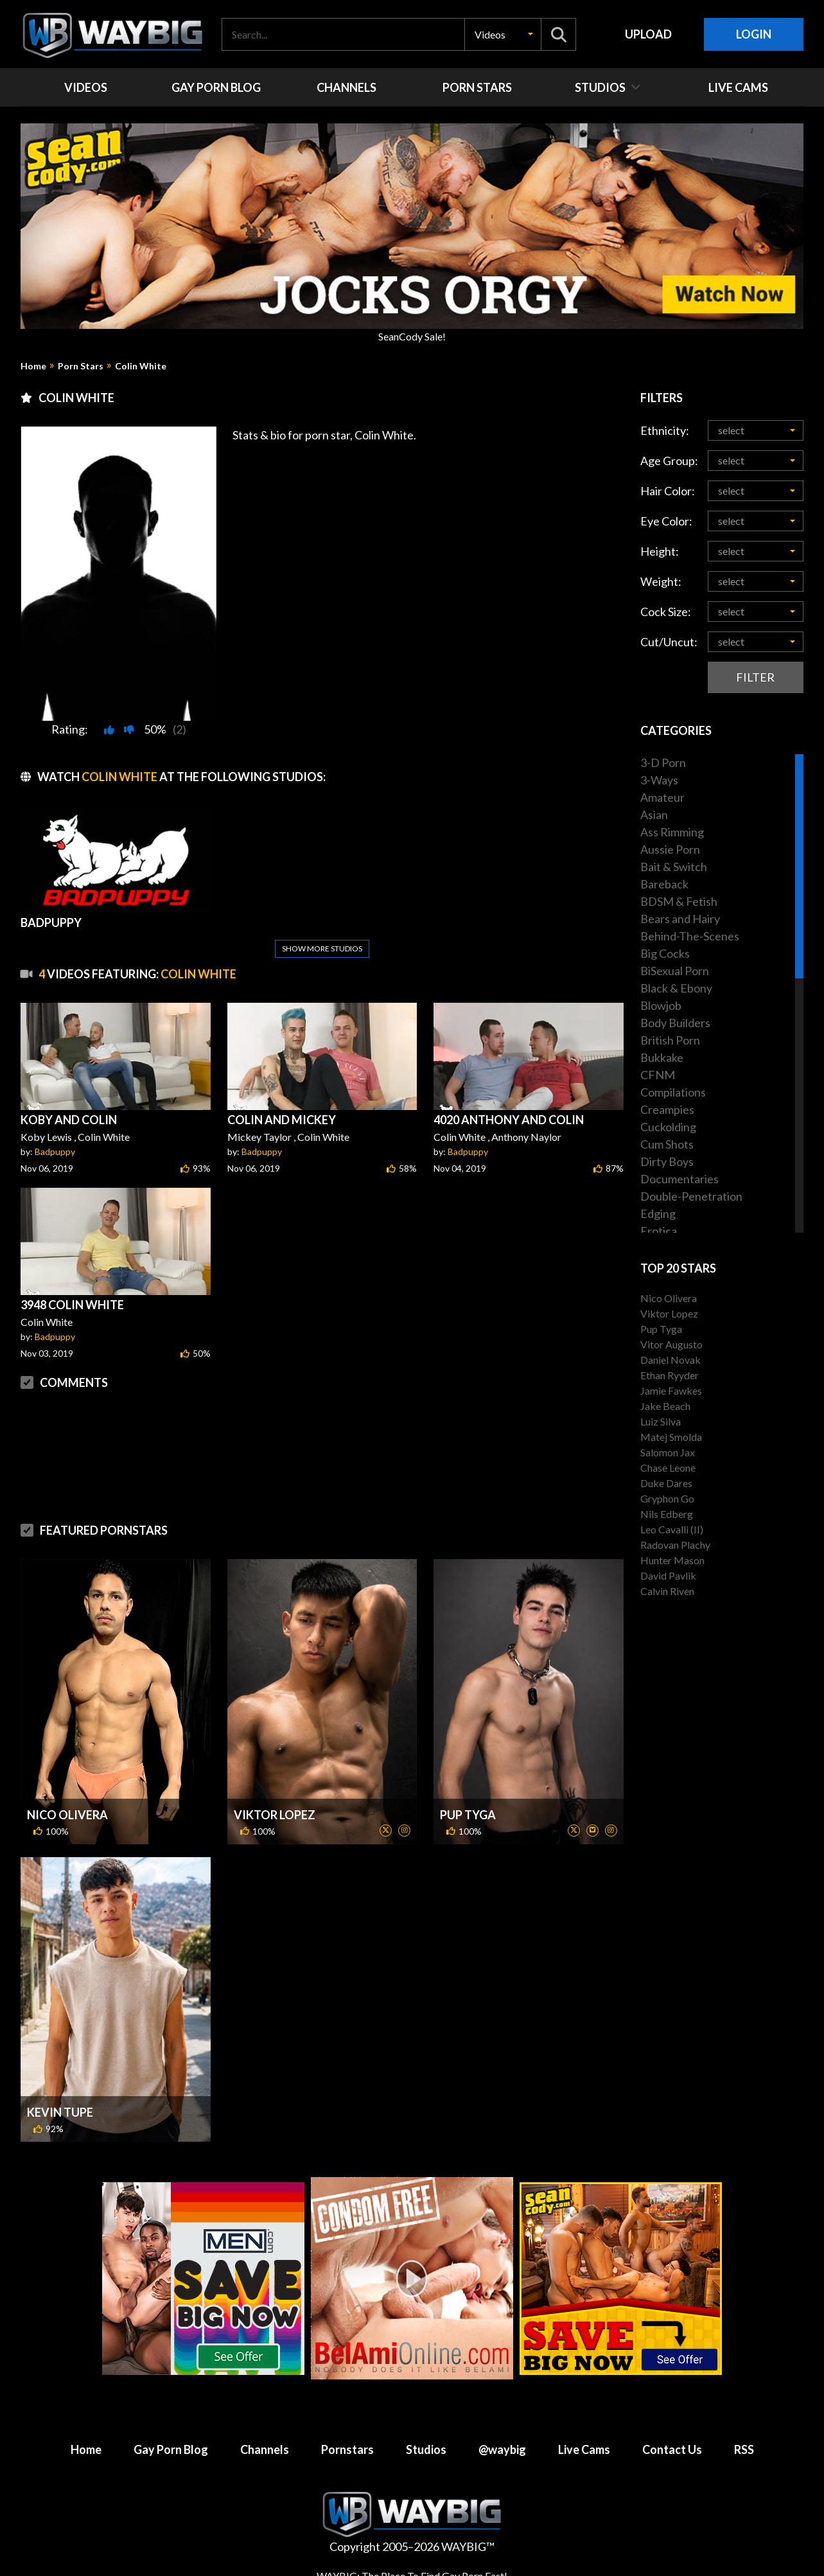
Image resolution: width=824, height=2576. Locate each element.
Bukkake (661, 1057)
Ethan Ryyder (669, 1375)
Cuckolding (668, 1127)
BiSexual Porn (674, 971)
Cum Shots (667, 1144)
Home (33, 366)
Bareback (664, 884)
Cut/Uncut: (668, 642)
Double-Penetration (691, 1196)
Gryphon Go (667, 1498)
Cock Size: (665, 611)
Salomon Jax (667, 1452)
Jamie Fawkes (671, 1390)
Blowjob (660, 1005)
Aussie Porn (670, 849)
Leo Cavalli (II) (671, 1529)
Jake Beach (665, 1406)
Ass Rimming (672, 832)
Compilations (673, 1092)
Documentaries (679, 1179)
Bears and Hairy (680, 919)
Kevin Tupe (60, 2112)
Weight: (660, 581)
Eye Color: (666, 521)
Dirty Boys (667, 1161)
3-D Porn (663, 762)
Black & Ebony (676, 988)
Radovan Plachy (675, 1545)
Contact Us (672, 2449)
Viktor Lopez (274, 1815)
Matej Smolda (671, 1437)
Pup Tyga (468, 1815)
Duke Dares (666, 1483)
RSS (744, 2449)
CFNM (657, 1075)
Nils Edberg (666, 1514)
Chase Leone (668, 1467)
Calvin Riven (667, 1591)
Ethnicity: (664, 430)
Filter (755, 677)
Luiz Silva (660, 1421)
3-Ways (659, 780)
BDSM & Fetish (678, 901)
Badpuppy (55, 1151)
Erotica (658, 1231)
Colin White (140, 366)
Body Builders (675, 1023)
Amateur (662, 797)
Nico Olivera (67, 1815)
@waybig (502, 2449)
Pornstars (347, 2449)
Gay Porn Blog (171, 2449)
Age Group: (669, 460)
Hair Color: (667, 491)
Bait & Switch (673, 867)
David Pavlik (668, 1575)
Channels (264, 2449)
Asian (654, 814)
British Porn (670, 1040)
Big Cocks (665, 953)
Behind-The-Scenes (689, 936)
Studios (426, 2449)
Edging (658, 1213)
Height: (659, 551)
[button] (502, 34)
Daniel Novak (670, 1360)
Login (753, 34)
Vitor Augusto (671, 1344)
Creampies (667, 1109)
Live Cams (584, 2449)
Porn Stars (80, 366)
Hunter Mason (672, 1560)
